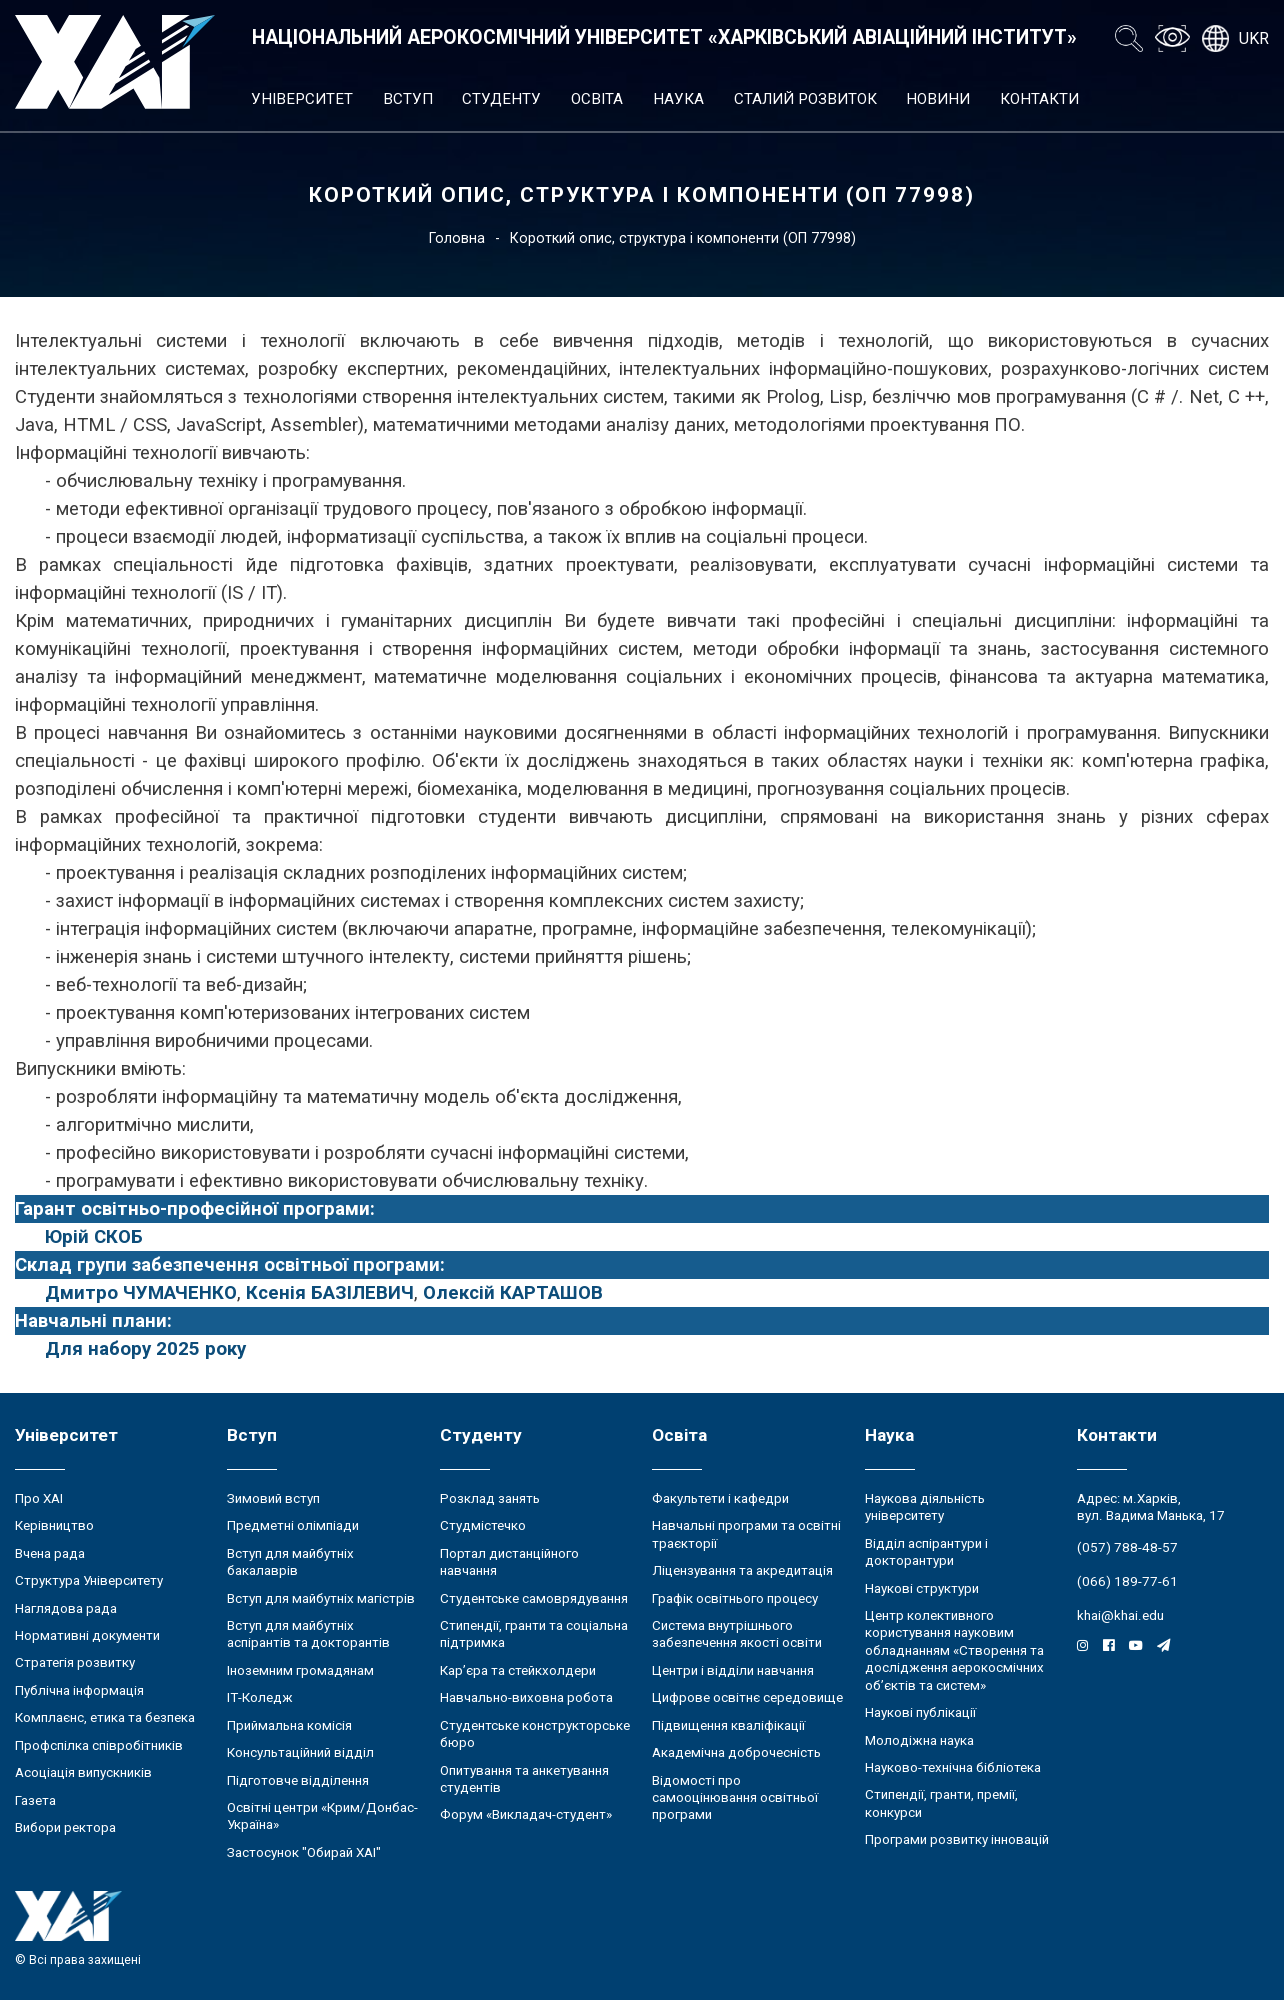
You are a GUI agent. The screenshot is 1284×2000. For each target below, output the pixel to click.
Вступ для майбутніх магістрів (321, 1598)
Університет (302, 99)
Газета (35, 1800)
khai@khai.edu (1120, 1615)
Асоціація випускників (83, 1772)
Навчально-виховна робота (526, 1697)
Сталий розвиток (805, 99)
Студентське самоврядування (534, 1598)
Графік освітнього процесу (735, 1598)
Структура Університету (89, 1580)
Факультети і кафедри (720, 1498)
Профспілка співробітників (99, 1745)
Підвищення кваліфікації (728, 1725)
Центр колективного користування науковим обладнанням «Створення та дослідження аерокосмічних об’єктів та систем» (954, 1650)
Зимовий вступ (273, 1498)
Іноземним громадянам (300, 1670)
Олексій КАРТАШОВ (513, 1293)
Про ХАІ (39, 1498)
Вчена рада (50, 1553)
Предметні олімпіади (293, 1525)
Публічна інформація (79, 1690)
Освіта (597, 99)
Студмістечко (483, 1525)
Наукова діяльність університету (925, 1507)
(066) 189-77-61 (1127, 1581)
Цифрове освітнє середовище (747, 1697)
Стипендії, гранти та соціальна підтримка (534, 1634)
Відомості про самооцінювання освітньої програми (735, 1798)
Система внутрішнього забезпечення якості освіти (737, 1634)
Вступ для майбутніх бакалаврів (290, 1562)
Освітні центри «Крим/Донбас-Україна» (322, 1816)
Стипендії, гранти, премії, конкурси (941, 1803)
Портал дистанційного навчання (509, 1562)
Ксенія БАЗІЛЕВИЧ (330, 1293)
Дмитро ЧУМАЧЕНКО (141, 1293)
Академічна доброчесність (736, 1752)
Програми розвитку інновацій (957, 1839)
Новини (938, 99)
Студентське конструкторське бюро (535, 1734)
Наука (678, 99)
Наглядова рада (66, 1608)
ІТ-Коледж (260, 1697)
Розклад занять (490, 1498)
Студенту (501, 99)
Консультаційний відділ (300, 1752)
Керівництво (54, 1525)
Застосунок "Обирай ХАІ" (304, 1852)
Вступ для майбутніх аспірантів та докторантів (308, 1634)
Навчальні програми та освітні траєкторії (746, 1534)
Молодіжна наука (919, 1740)
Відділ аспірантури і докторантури (926, 1552)
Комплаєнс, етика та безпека (105, 1717)
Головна (457, 238)
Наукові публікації (920, 1712)
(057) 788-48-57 (1127, 1547)
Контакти (1039, 99)
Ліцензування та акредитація (742, 1570)
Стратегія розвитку (75, 1662)
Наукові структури (922, 1588)
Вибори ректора (65, 1827)
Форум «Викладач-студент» (526, 1814)
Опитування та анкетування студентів (524, 1779)
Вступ (408, 99)
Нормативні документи (87, 1635)
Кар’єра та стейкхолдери (518, 1670)
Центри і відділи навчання (733, 1670)
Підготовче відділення (298, 1780)
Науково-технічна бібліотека (953, 1767)
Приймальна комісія (289, 1725)
